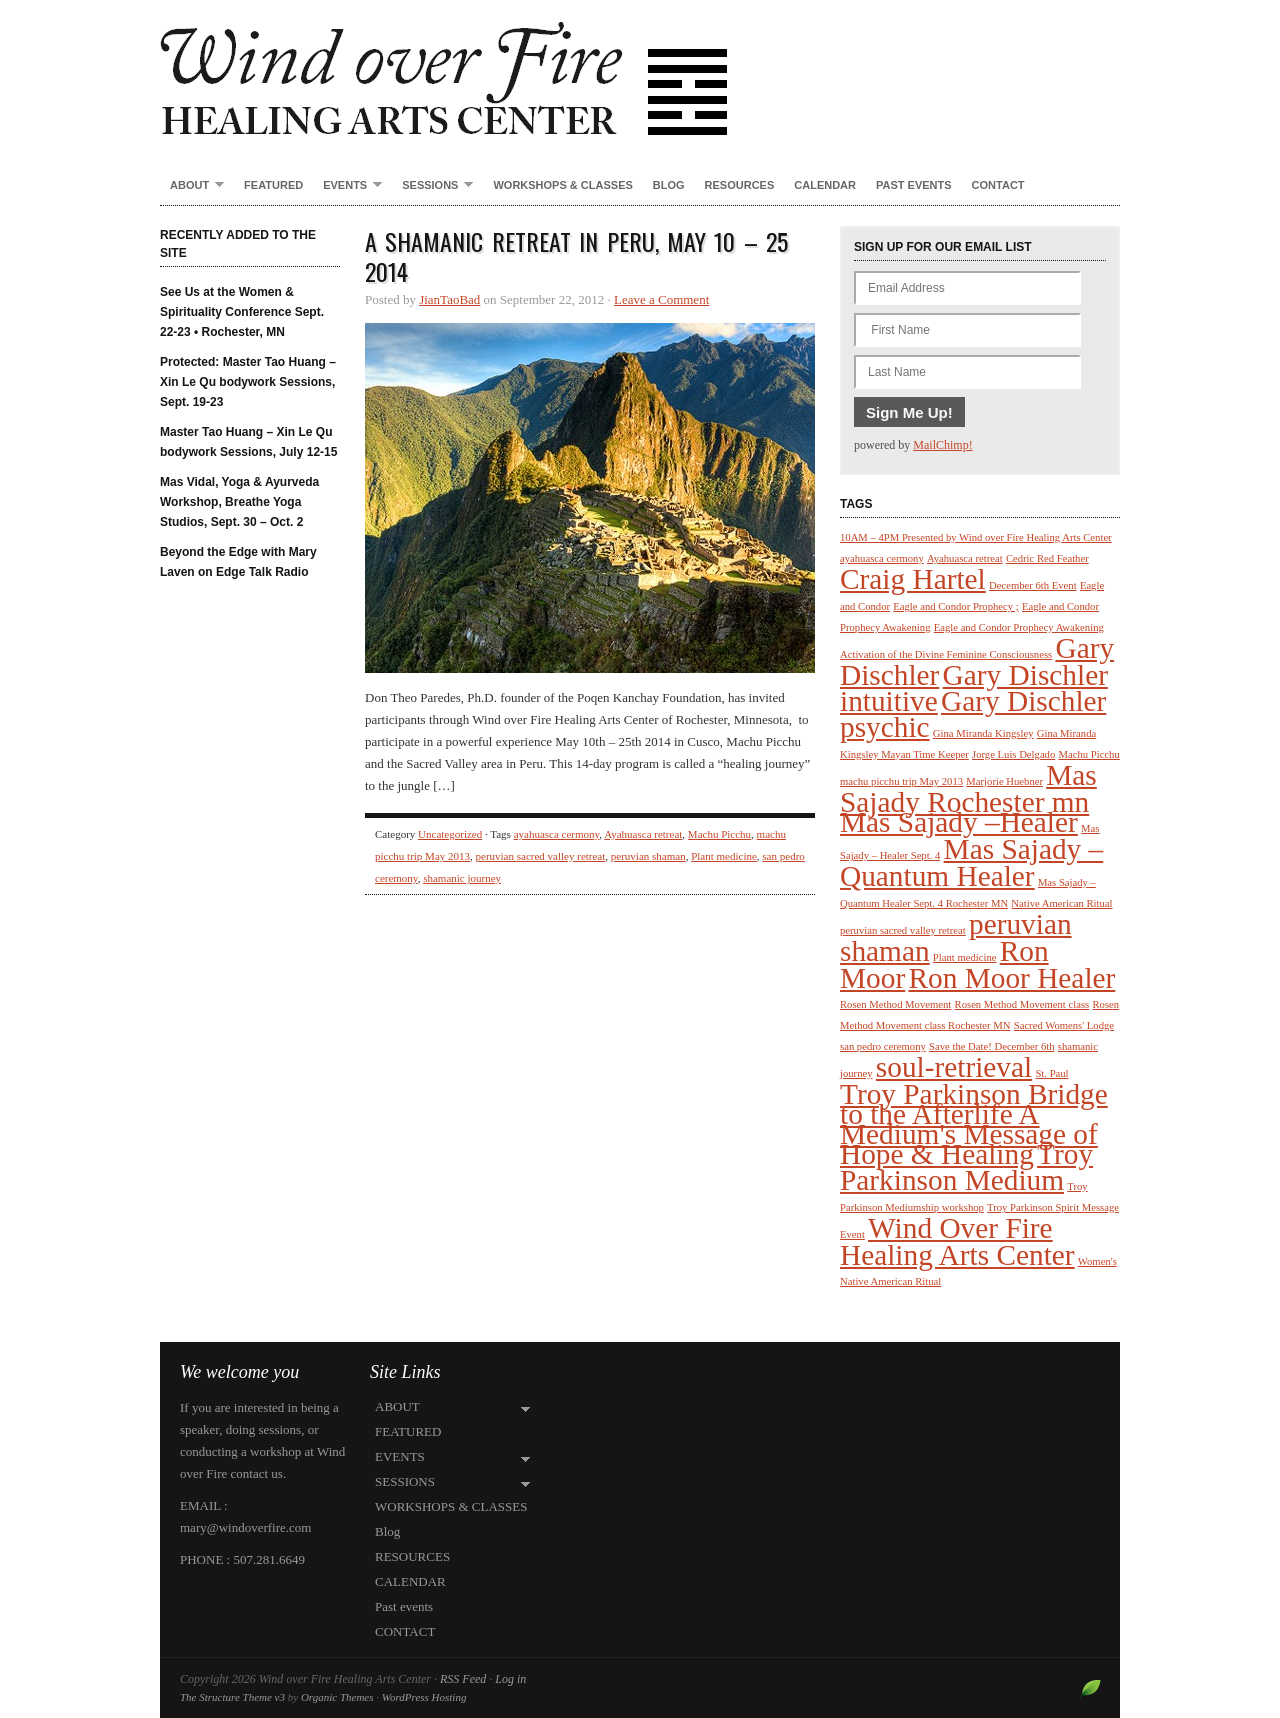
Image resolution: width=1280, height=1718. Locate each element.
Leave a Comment (661, 299)
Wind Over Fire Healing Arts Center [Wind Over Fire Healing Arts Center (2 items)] (957, 1241)
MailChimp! (942, 445)
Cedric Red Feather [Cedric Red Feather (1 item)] (1047, 558)
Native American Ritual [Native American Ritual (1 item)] (1061, 903)
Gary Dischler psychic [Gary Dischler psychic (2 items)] (973, 714)
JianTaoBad (449, 299)
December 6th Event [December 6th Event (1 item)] (1033, 585)
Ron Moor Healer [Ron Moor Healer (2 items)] (1011, 978)
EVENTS (347, 186)
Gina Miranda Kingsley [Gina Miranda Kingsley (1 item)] (983, 733)
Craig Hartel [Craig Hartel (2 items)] (913, 579)
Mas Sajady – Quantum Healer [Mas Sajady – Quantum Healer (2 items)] (971, 862)
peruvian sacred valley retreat (541, 856)
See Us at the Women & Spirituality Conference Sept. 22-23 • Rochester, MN (242, 312)
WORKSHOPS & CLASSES (562, 185)
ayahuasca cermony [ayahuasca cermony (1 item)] (882, 558)
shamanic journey (462, 878)
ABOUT (192, 186)
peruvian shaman (648, 856)
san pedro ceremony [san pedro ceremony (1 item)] (883, 1046)
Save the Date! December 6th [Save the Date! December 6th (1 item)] (991, 1046)
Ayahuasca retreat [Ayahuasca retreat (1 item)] (965, 558)
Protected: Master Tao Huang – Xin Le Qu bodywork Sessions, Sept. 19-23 (248, 382)
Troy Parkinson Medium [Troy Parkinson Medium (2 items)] (966, 1167)
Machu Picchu (719, 834)
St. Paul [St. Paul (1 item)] (1051, 1073)
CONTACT (998, 185)
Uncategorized (450, 834)
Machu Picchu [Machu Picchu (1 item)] (1089, 754)
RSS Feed (463, 1679)
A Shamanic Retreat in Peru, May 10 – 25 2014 (576, 256)
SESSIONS (432, 186)
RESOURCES (740, 185)
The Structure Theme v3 (232, 1697)
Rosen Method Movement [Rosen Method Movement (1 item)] (895, 1004)
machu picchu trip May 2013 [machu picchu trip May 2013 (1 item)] (901, 781)
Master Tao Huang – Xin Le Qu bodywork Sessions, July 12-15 (248, 442)
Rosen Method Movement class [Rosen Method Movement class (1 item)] (1022, 1004)
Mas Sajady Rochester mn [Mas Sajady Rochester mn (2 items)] (968, 788)
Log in (510, 1679)
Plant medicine (724, 856)
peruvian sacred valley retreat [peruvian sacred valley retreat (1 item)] (903, 930)
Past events (914, 185)
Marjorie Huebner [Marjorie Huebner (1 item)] (1004, 781)
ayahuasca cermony (557, 834)
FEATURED (273, 185)
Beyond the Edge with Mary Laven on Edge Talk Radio (238, 562)
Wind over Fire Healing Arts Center (640, 70)
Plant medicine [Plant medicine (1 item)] (965, 957)
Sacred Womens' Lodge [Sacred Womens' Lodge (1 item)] (1064, 1025)
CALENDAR (825, 185)
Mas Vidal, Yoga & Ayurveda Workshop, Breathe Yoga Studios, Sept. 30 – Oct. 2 (239, 502)
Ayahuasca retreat (643, 834)
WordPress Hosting (424, 1697)
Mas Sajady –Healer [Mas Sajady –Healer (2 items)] (959, 822)
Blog (669, 185)
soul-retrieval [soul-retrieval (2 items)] (954, 1067)
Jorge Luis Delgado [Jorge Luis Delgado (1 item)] (1013, 754)
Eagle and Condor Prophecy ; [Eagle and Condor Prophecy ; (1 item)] (955, 606)
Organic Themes (337, 1697)
